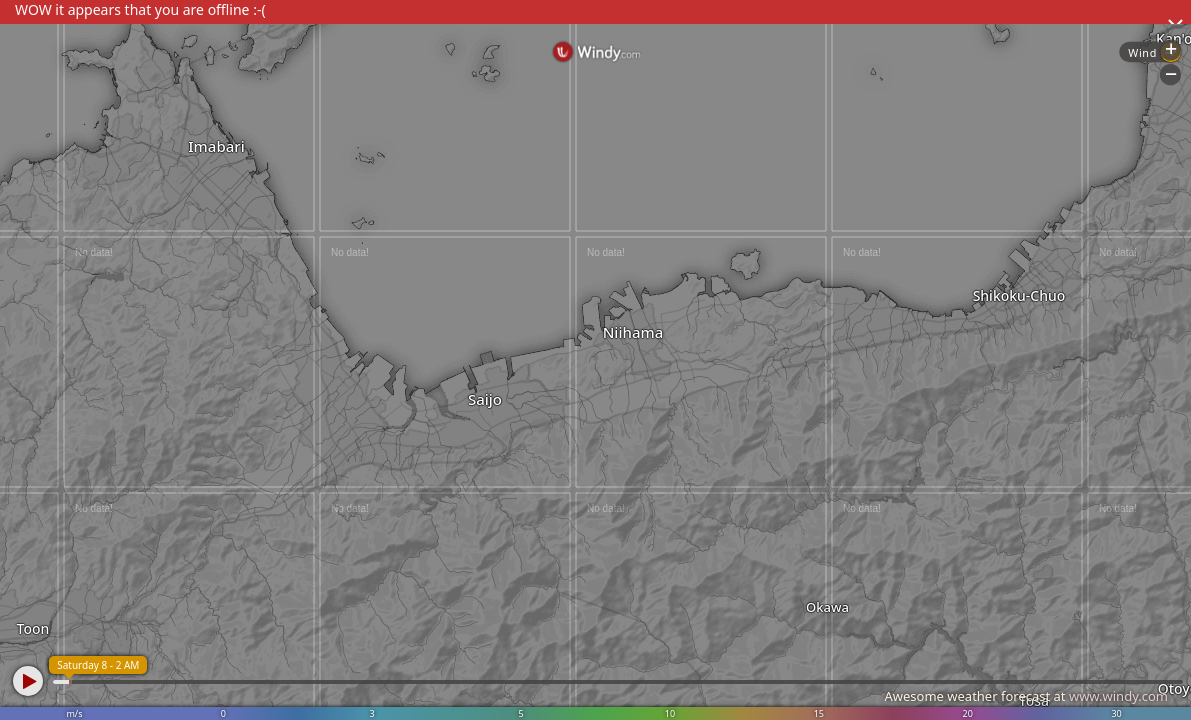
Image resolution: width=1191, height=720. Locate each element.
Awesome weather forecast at (1026, 696)
